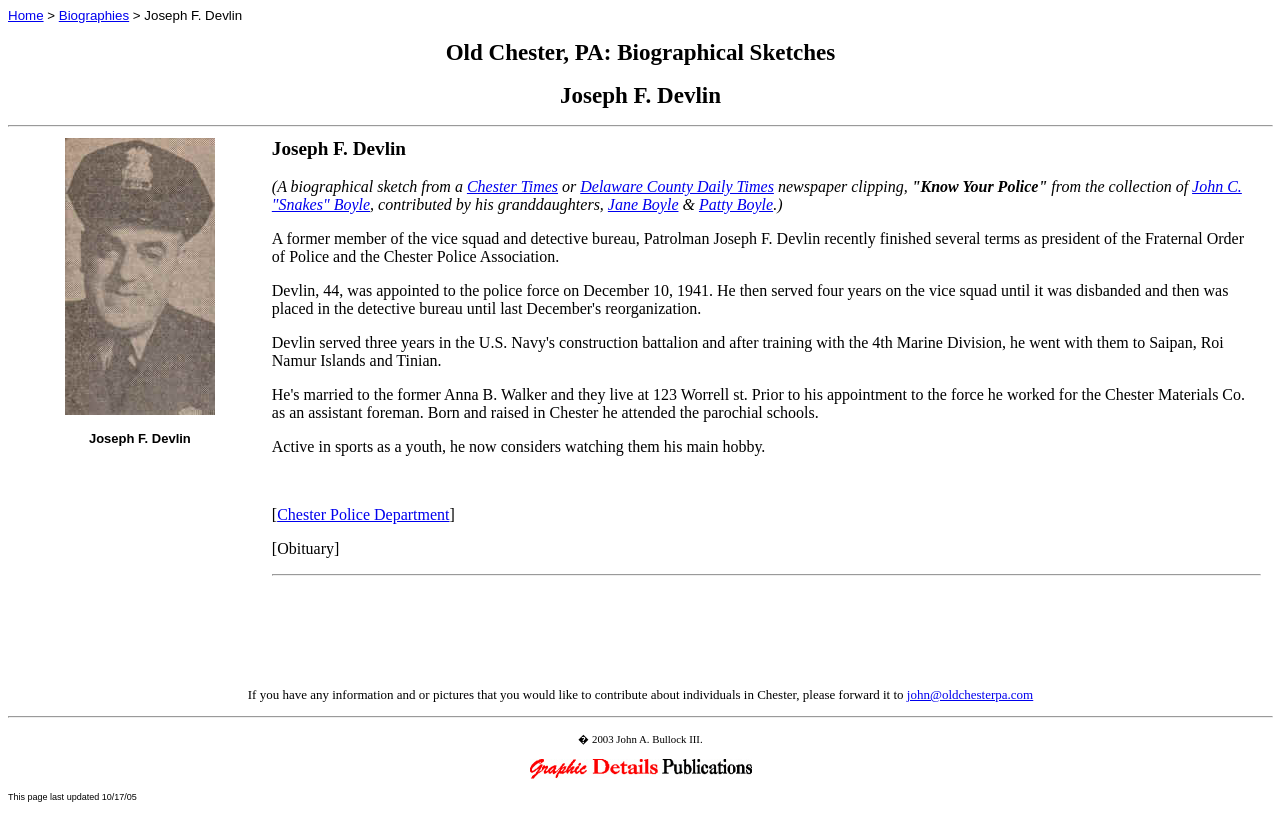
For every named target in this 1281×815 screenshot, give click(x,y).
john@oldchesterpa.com (970, 694)
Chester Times (512, 186)
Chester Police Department (363, 514)
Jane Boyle (643, 204)
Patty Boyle (736, 204)
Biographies (94, 15)
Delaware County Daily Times (677, 186)
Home (26, 15)
